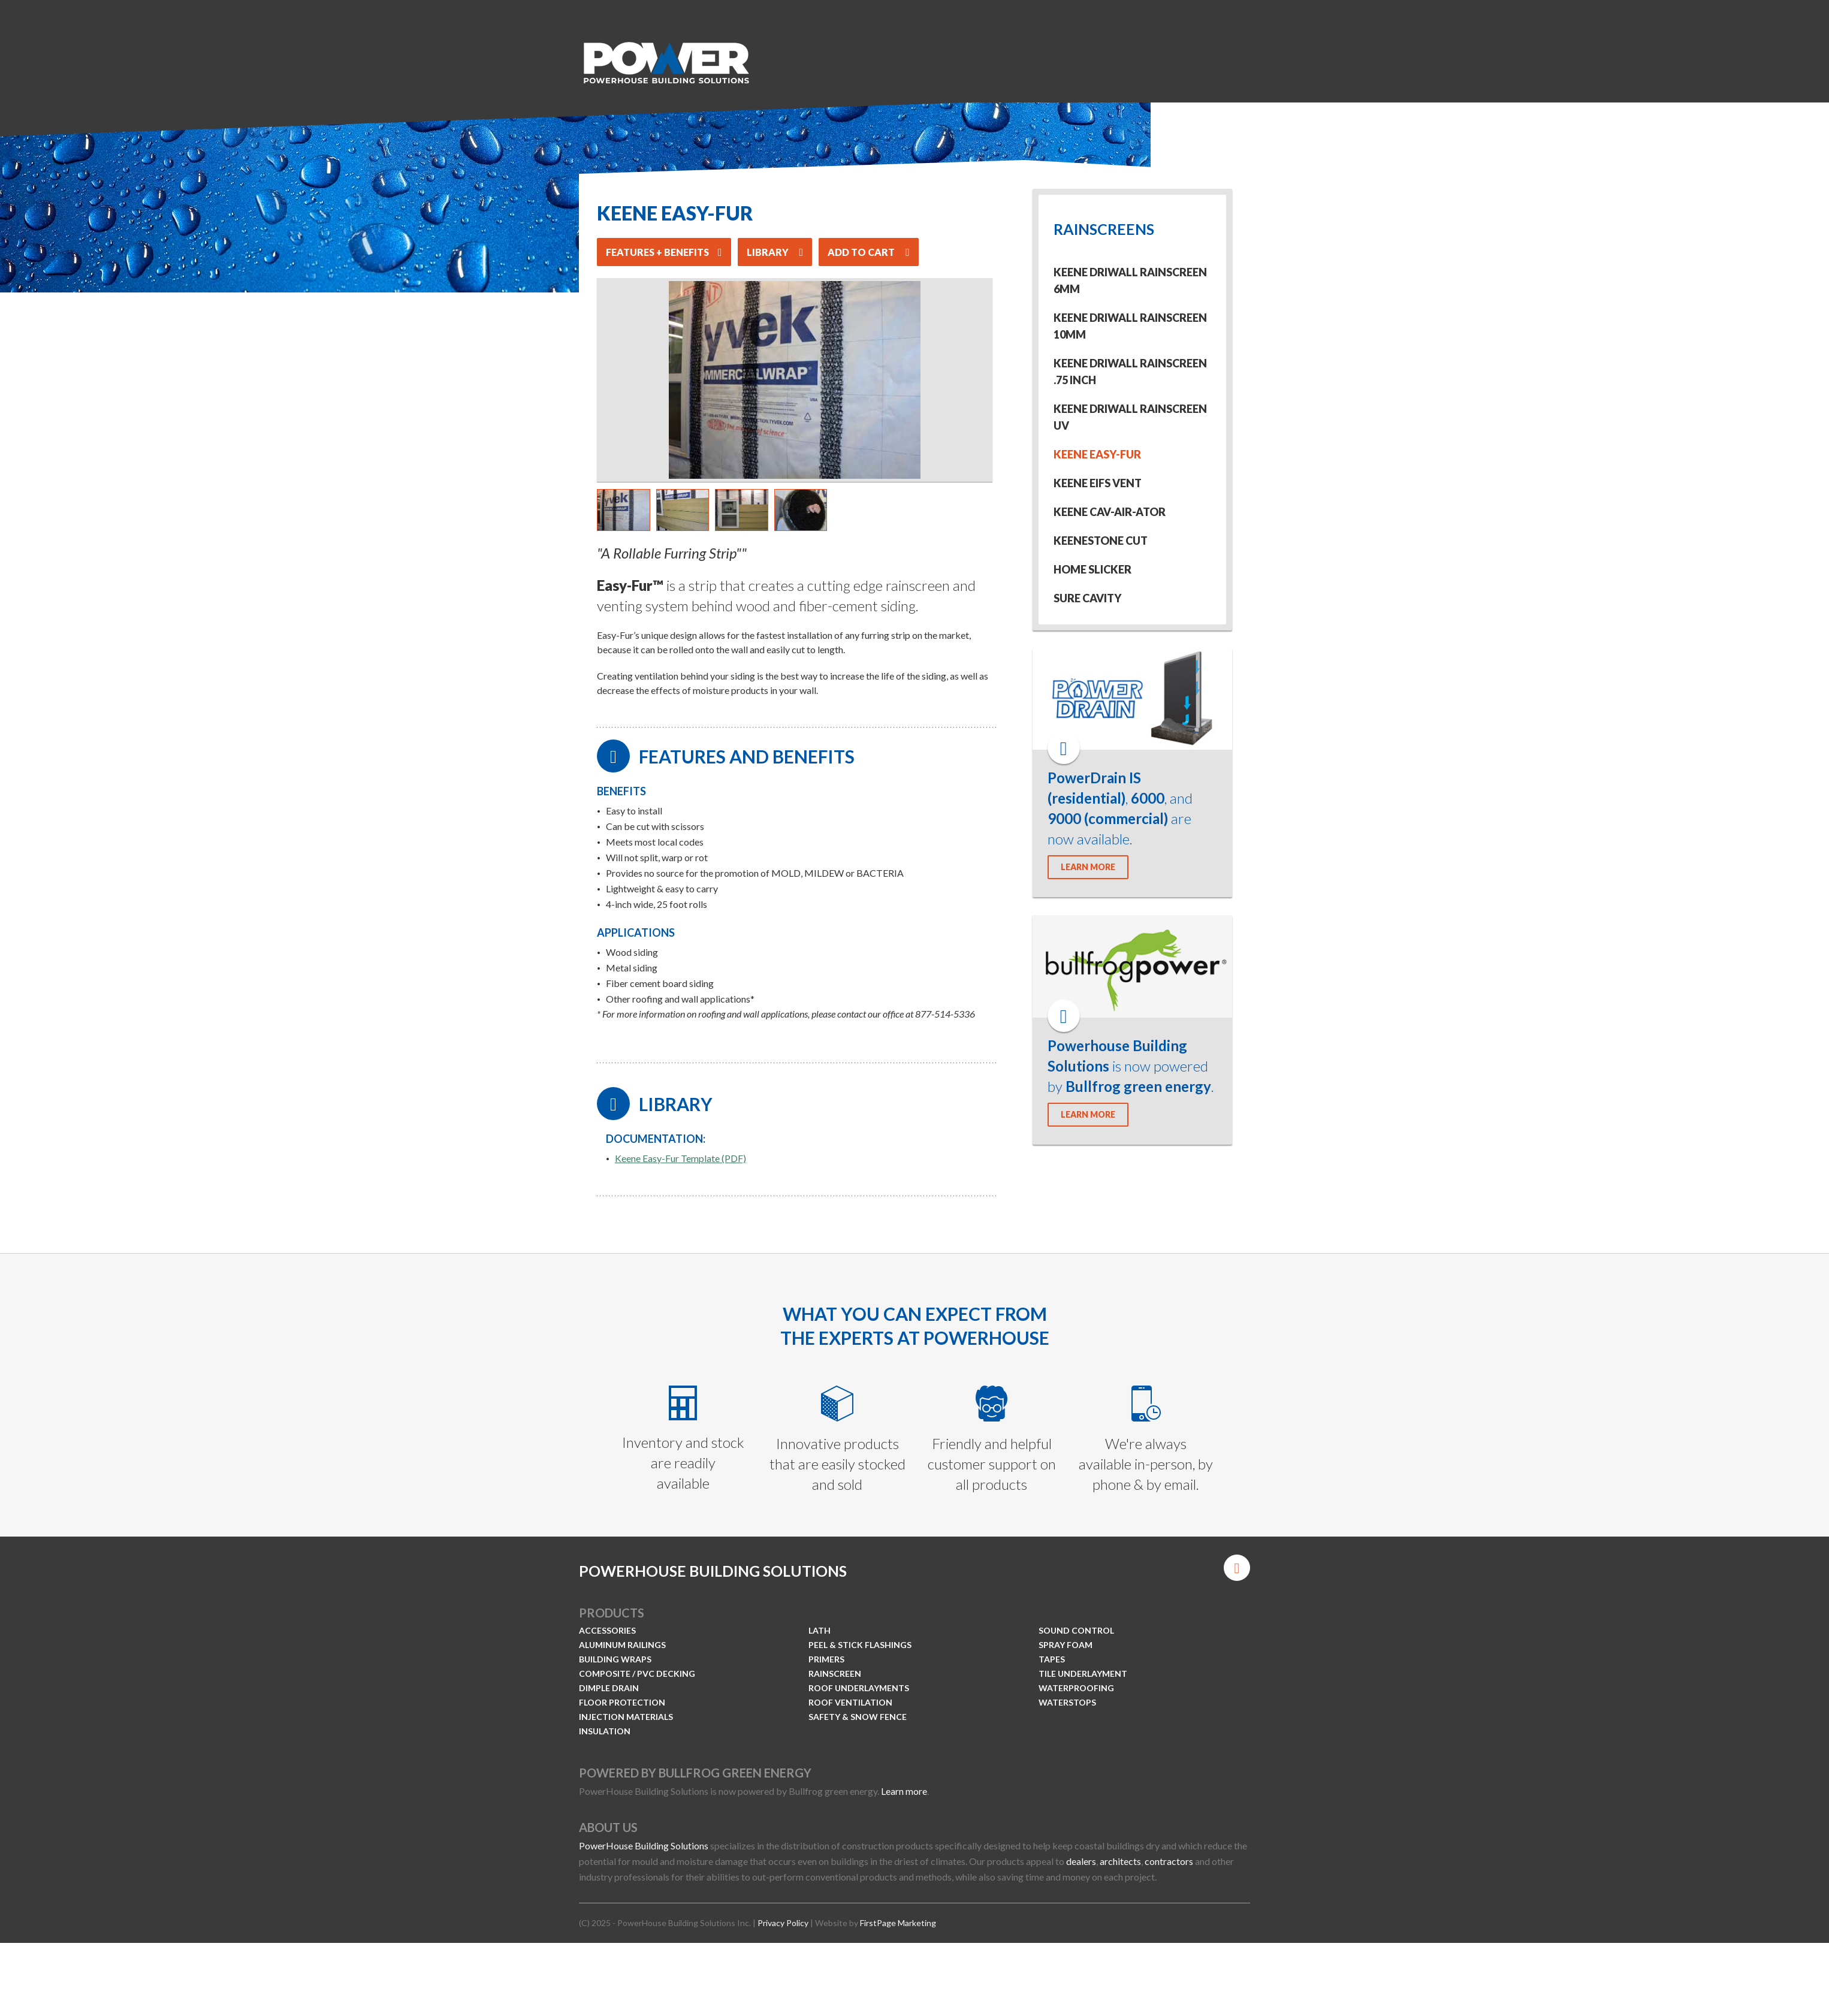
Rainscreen (834, 1673)
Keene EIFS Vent (1098, 483)
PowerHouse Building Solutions (643, 1845)
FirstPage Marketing (898, 1923)
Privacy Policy (782, 1923)
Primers (826, 1659)
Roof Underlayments (858, 1688)
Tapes (1052, 1659)
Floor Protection (622, 1702)
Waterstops (1067, 1702)
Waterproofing (1076, 1688)
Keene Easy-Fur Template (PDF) (680, 1158)
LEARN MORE (1088, 867)
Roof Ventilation (850, 1702)
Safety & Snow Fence (857, 1717)
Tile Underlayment (1083, 1673)
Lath (819, 1630)
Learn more (904, 1791)
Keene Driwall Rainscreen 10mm (1130, 326)
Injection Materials (626, 1717)
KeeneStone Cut (1101, 540)
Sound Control (1076, 1630)
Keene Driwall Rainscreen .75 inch (1130, 372)
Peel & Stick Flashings (860, 1645)
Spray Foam (1065, 1645)
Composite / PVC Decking (637, 1673)
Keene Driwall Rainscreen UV (1130, 417)
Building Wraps (615, 1659)
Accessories (607, 1630)
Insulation (604, 1731)
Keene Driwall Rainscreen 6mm (1130, 280)
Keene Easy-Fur (1097, 454)
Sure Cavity (1087, 598)
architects (1120, 1861)
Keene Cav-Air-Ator (1110, 511)
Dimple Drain (609, 1688)
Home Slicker (1092, 569)
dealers (1081, 1861)
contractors (1169, 1861)
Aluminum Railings (622, 1645)
